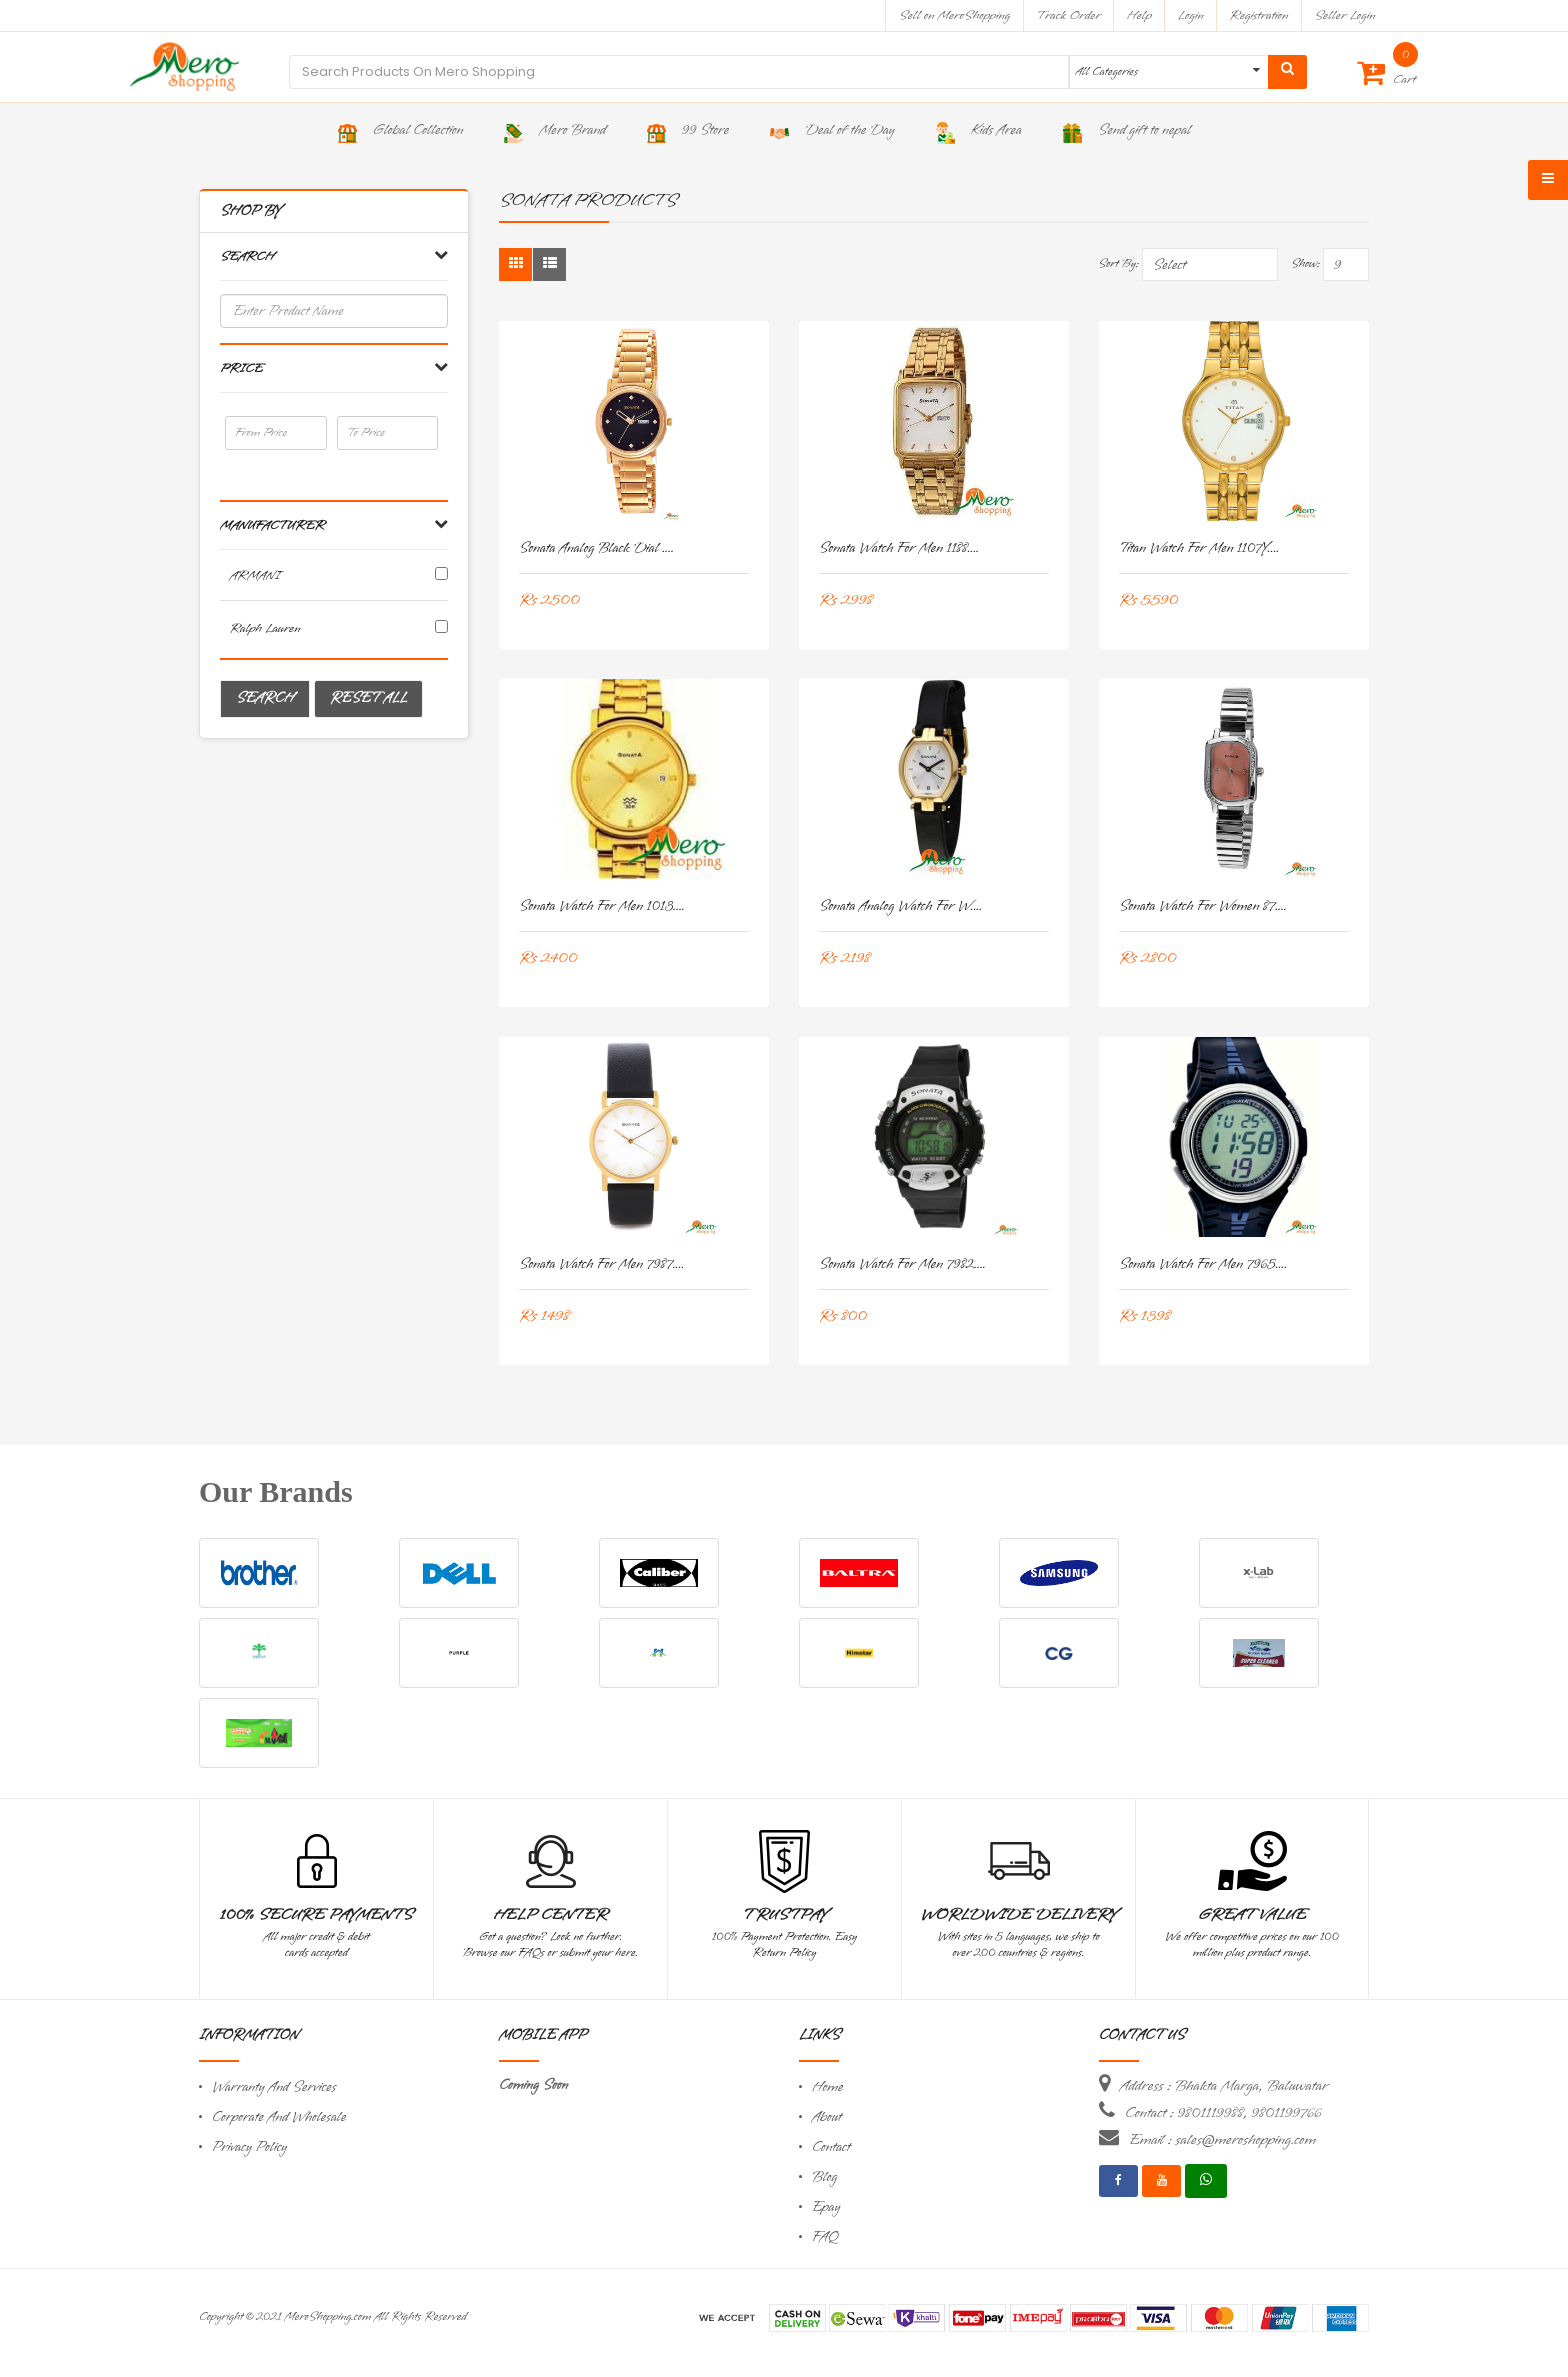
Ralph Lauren (265, 628)
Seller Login (1344, 15)
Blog (824, 2177)
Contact (831, 2147)
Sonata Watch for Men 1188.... (899, 548)
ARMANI (255, 575)
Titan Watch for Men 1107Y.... (1199, 548)
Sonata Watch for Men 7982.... (902, 1264)
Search (265, 698)
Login (1191, 15)
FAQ (825, 2237)
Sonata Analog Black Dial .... (596, 548)
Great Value (1252, 1915)
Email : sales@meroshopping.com (1222, 2140)
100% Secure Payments (316, 1915)
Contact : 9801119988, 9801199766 (1223, 2113)
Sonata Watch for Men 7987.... (602, 1264)
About (827, 2117)
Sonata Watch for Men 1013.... (602, 906)
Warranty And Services (274, 2087)
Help (1139, 15)
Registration (1259, 15)
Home (828, 2087)
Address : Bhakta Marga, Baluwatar (1224, 2086)
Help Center (550, 1915)
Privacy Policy (249, 2147)
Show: (1305, 264)
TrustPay (784, 1915)
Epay (826, 2207)
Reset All (368, 698)
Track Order (1068, 15)
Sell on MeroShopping (954, 15)
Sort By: (1118, 264)
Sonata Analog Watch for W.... (900, 906)
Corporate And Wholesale (279, 2117)
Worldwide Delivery (1019, 1915)
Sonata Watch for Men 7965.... (1203, 1264)
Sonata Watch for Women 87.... (1203, 906)
